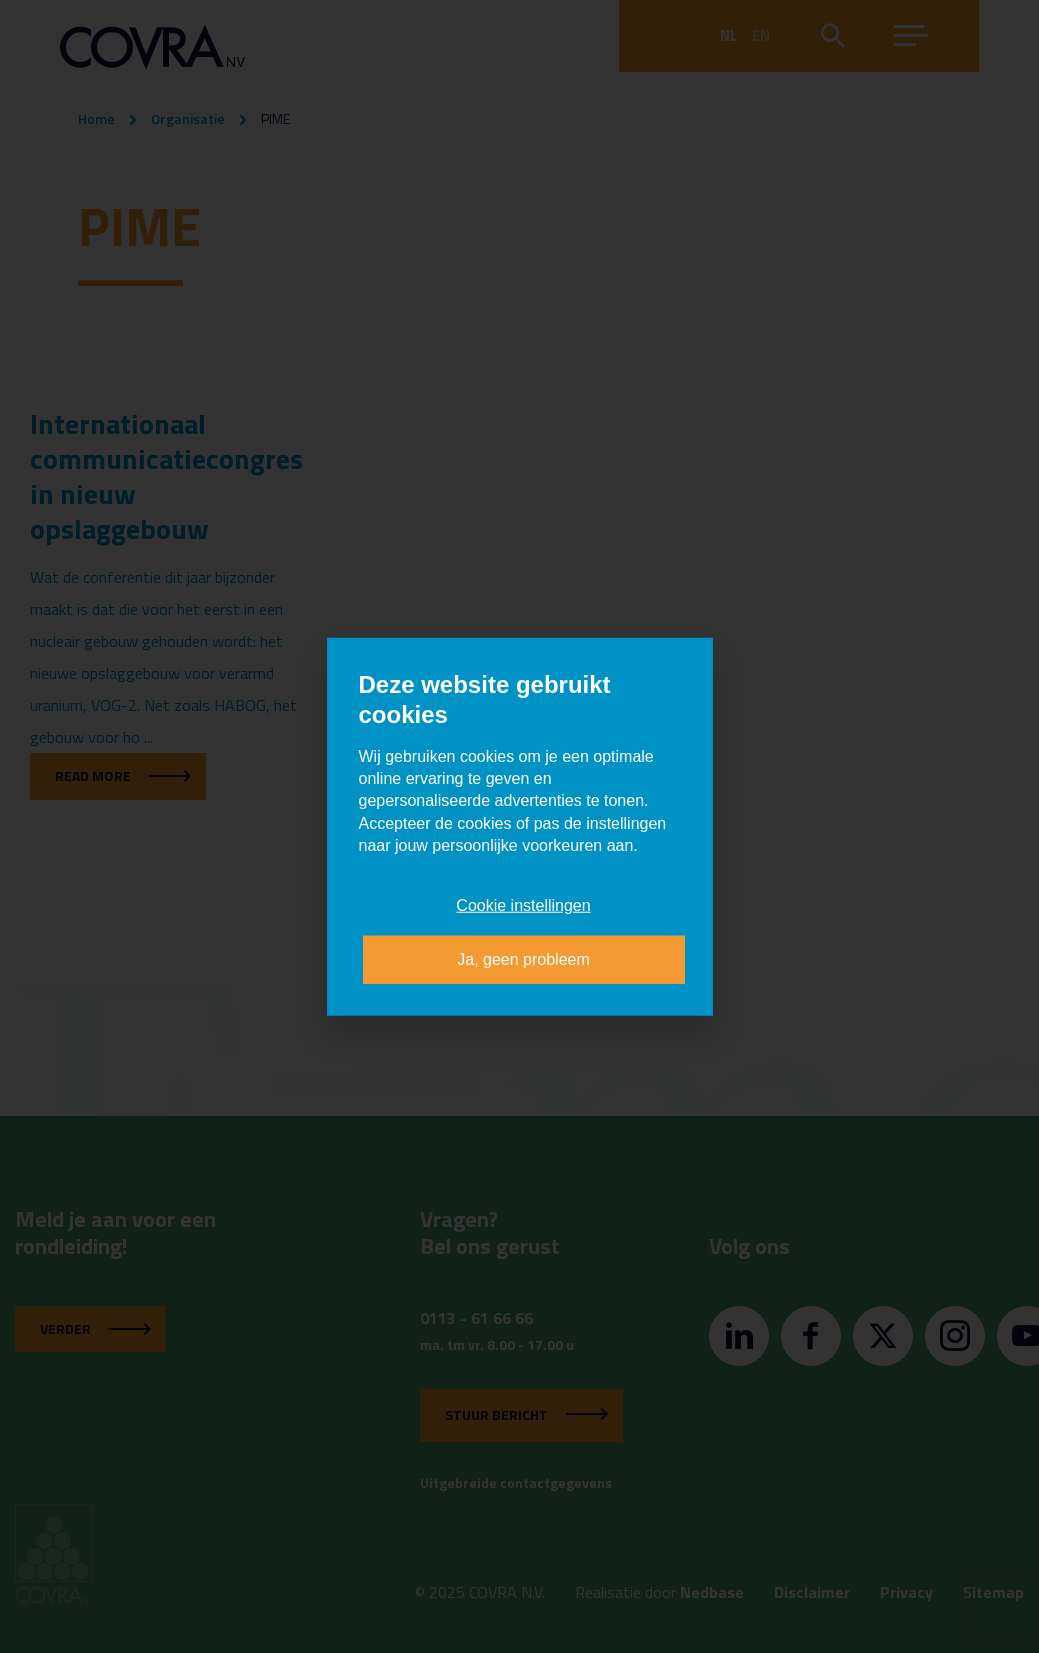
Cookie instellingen (523, 904)
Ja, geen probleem (523, 959)
